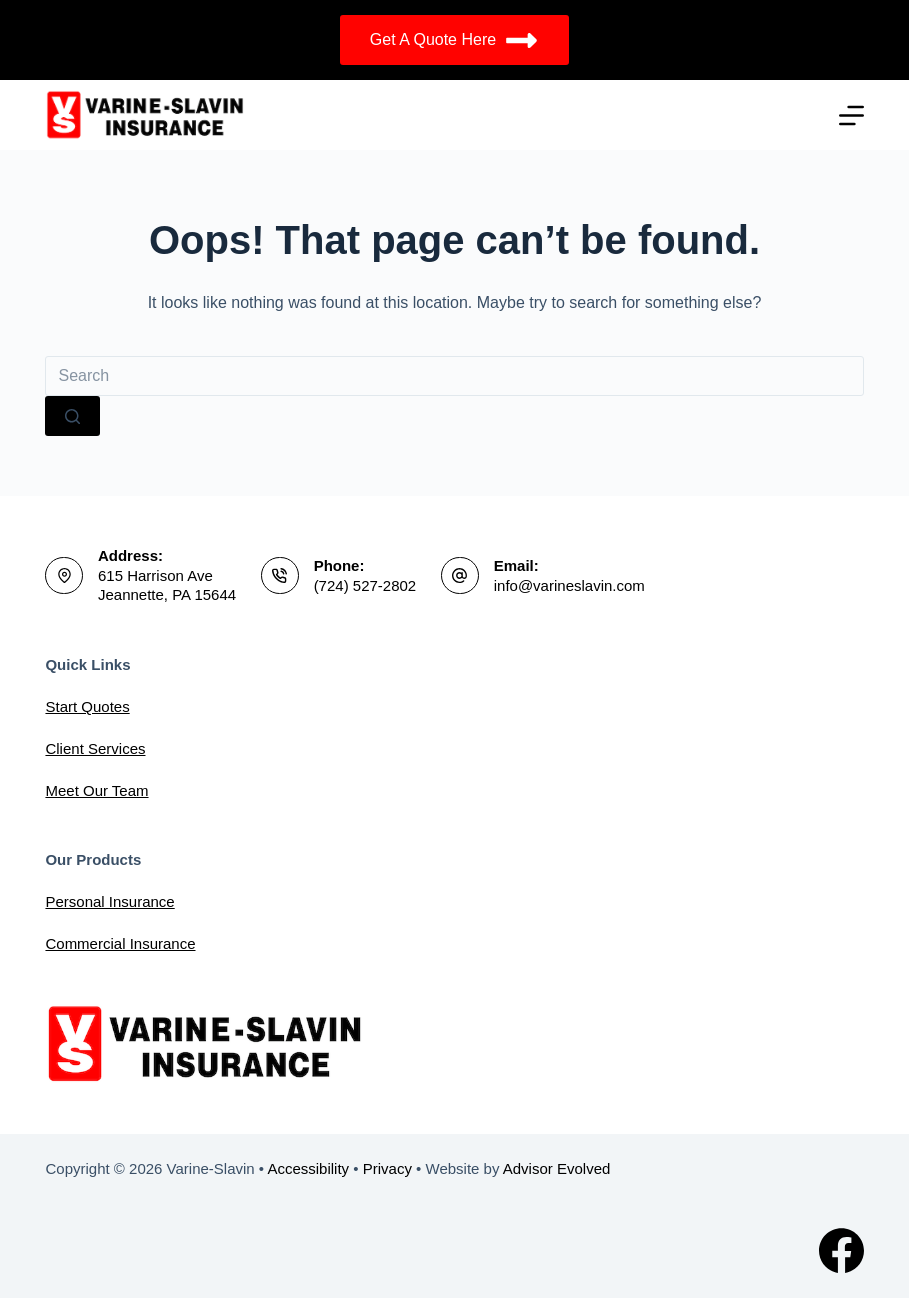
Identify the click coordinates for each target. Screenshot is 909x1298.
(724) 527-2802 (365, 585)
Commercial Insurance (120, 943)
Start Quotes (87, 706)
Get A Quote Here (454, 40)
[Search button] (72, 416)
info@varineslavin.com (569, 585)
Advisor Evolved (557, 1168)
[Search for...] (454, 376)
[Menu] (851, 115)
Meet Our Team (96, 790)
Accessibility (308, 1168)
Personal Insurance (109, 901)
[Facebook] (841, 1250)
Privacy (387, 1168)
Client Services (95, 748)
